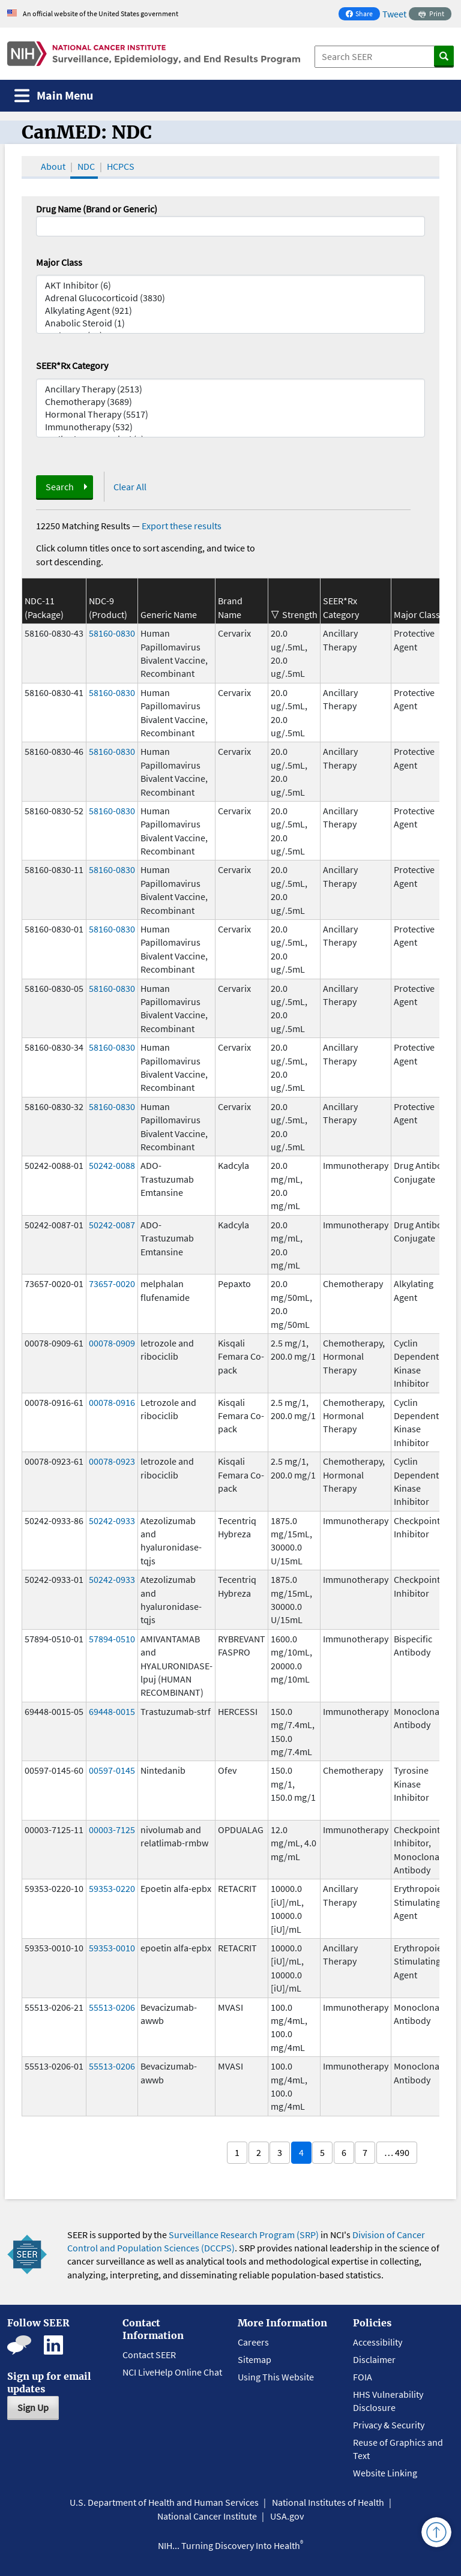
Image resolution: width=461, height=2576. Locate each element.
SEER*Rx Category (72, 365)
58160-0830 (112, 633)
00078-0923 (112, 1461)
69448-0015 (112, 1711)
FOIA (362, 2377)
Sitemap (254, 2359)
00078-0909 (112, 1343)
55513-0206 (112, 2007)
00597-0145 (112, 1770)
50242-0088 (112, 1165)
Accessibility (377, 2342)
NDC (86, 166)
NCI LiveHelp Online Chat (172, 2372)
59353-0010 (112, 1948)
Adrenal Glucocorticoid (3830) (230, 298)
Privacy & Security (388, 2425)
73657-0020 (112, 1283)
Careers (253, 2342)
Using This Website (276, 2377)
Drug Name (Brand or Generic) (96, 209)
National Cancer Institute (207, 2516)
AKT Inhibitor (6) (230, 285)
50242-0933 (112, 1521)
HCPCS (120, 166)
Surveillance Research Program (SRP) (244, 2235)
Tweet (394, 14)
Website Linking (385, 2473)
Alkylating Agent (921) (230, 310)
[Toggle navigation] (53, 96)
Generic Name (168, 614)
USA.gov (287, 2516)
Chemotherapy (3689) (230, 401)
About (53, 166)
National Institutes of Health (328, 2502)
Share (362, 14)
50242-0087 (112, 1225)
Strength (300, 614)
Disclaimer (374, 2359)
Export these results (181, 526)
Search (60, 487)
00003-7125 (112, 1830)
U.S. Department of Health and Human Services (164, 2502)
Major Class (59, 262)
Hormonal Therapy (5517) (230, 414)
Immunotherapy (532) (230, 427)
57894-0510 (112, 1639)
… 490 (396, 2152)
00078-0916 (112, 1402)
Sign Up (33, 2407)
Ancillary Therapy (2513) (230, 389)
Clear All (129, 487)
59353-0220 (112, 1888)
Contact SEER (149, 2355)
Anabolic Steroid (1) (230, 323)
